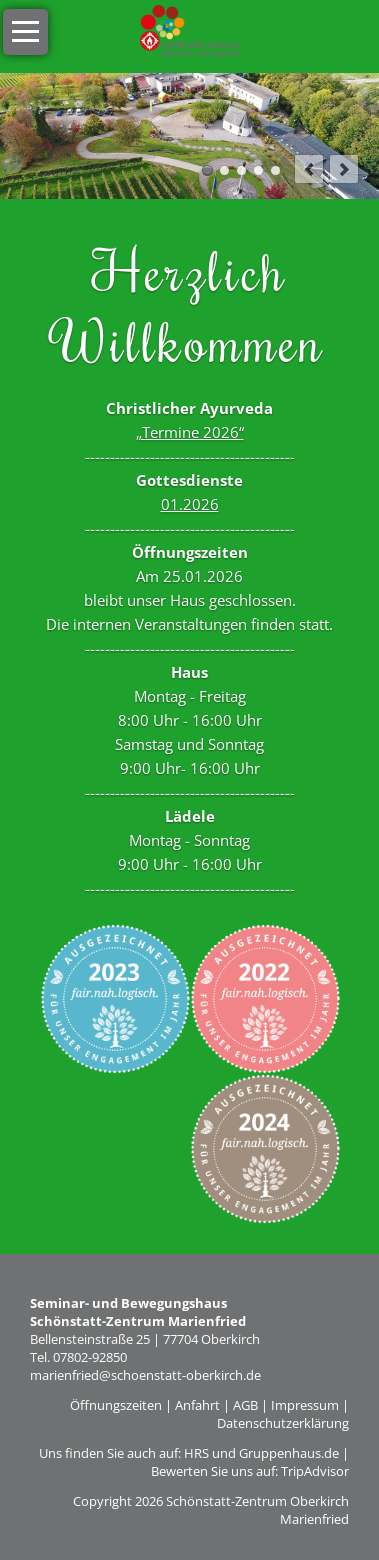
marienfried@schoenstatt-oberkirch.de (145, 1375)
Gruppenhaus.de (289, 1453)
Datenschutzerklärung (283, 1423)
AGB (245, 1405)
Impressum (305, 1405)
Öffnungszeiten (116, 1405)
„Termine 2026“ (190, 432)
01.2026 (190, 504)
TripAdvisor (315, 1471)
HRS (196, 1453)
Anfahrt (197, 1405)
